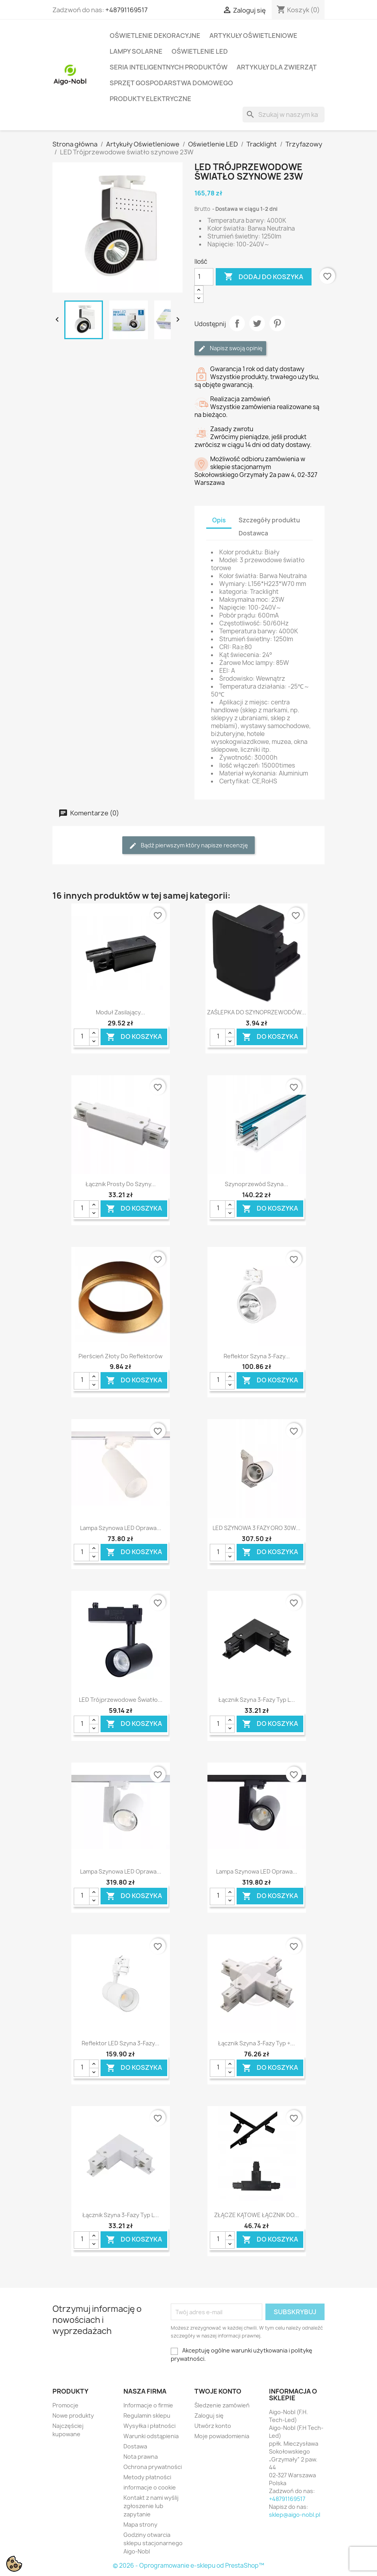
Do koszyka (134, 1037)
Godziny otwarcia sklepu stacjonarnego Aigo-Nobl (153, 2543)
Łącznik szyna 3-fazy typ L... (256, 1699)
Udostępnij (237, 323)
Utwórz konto (212, 2426)
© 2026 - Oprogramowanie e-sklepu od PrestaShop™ (188, 2565)
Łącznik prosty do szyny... (121, 1184)
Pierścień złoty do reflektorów (120, 1356)
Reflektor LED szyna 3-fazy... (120, 2043)
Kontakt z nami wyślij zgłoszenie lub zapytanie (151, 2506)
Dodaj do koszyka (263, 277)
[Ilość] (203, 276)
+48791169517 (126, 10)
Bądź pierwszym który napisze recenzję (188, 845)
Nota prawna (140, 2456)
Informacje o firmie (148, 2405)
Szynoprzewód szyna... (256, 1184)
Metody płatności (147, 2477)
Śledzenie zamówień (222, 2405)
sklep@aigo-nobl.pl (294, 2514)
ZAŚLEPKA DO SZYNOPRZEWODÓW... (256, 1012)
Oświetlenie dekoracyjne (155, 35)
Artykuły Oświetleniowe (253, 35)
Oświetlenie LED (200, 51)
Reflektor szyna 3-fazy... (257, 1356)
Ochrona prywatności (152, 2467)
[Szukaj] (284, 114)
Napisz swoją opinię (230, 348)
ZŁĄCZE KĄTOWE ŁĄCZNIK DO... (256, 2215)
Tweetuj (257, 323)
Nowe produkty (73, 2415)
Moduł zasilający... (120, 1012)
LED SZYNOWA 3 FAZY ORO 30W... (256, 1528)
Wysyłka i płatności (149, 2426)
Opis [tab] (219, 520)
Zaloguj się (209, 2415)
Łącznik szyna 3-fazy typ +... (256, 2043)
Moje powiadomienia (221, 2436)
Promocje (65, 2405)
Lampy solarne (136, 51)
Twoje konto (217, 2391)
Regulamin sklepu (146, 2415)
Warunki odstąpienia (151, 2436)
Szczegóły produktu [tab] (269, 520)
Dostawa (135, 2446)
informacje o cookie (149, 2487)
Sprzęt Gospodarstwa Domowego (171, 83)
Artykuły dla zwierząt (277, 67)
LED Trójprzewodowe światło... (120, 1699)
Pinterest (277, 323)
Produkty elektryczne (150, 98)
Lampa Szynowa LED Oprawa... (120, 1528)
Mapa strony (140, 2524)
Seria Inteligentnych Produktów (169, 67)
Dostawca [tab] (253, 533)
